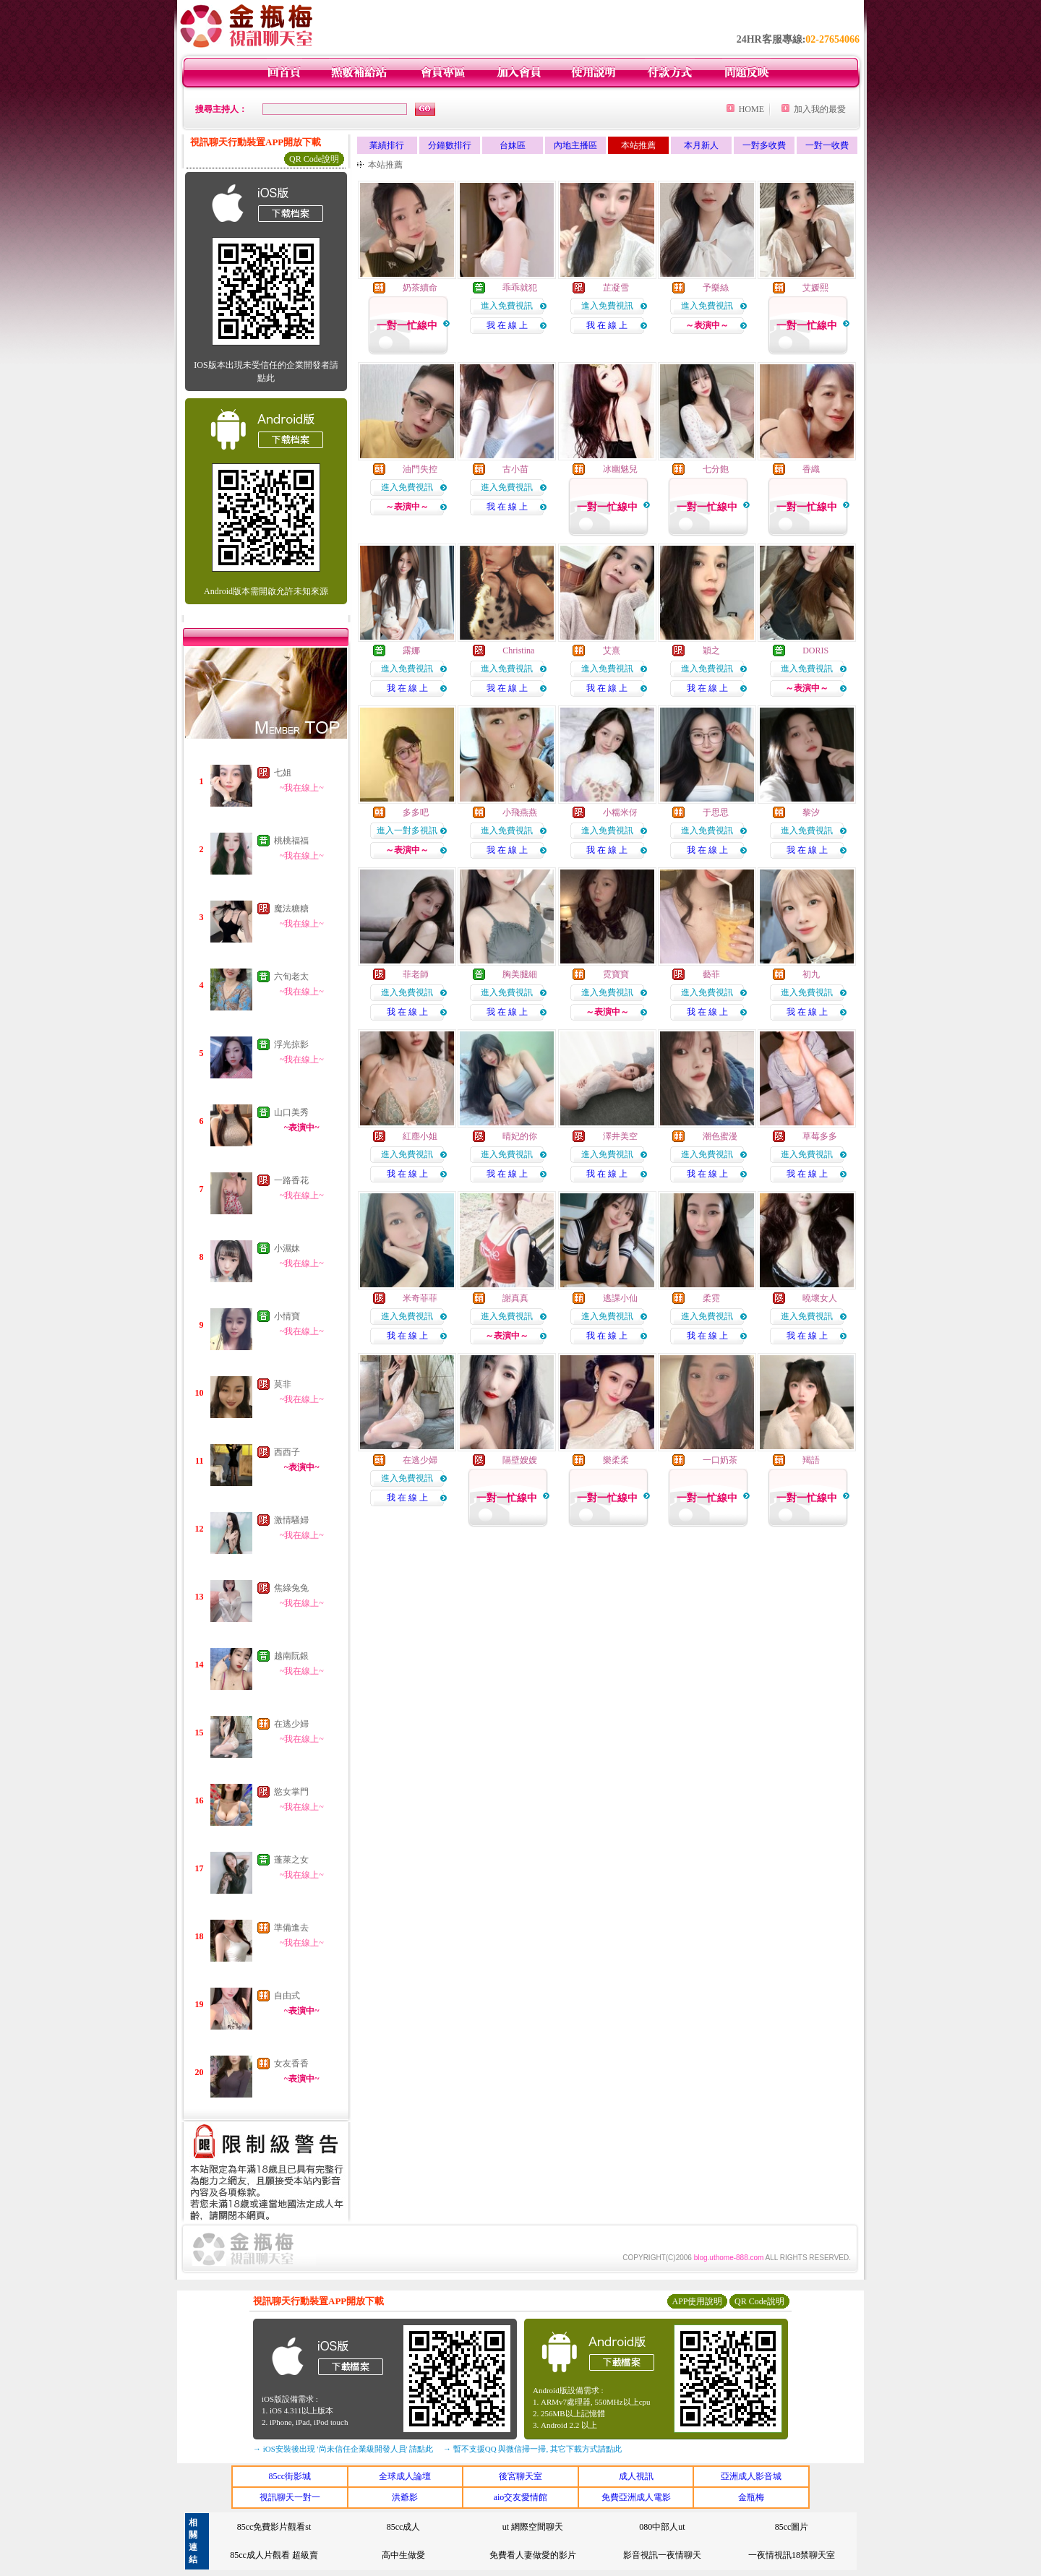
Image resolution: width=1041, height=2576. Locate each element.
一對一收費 (827, 145)
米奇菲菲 (420, 1298)
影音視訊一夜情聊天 (662, 2555)
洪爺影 (405, 2497)
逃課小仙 (620, 1298)
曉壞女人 (819, 1298)
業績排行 (386, 145)
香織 (811, 469)
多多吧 (416, 812)
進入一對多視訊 (407, 830)
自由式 (287, 1996)
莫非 (282, 1384)
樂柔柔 (616, 1460)
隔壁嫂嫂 (519, 1460)
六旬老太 (291, 976)
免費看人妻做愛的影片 (532, 2555)
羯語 (811, 1460)
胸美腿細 (519, 974)
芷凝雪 (616, 288)
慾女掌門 (291, 1792)
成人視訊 (636, 2476)
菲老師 (416, 974)
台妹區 (513, 145)
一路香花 (291, 1180)
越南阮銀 (291, 1656)
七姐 (282, 773)
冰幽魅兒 (620, 469)
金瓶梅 (751, 2497)
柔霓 (711, 1298)
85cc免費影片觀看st (274, 2527)
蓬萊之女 (291, 1860)
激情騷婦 (291, 1520)
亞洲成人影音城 (751, 2476)
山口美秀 (291, 1112)
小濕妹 (287, 1248)
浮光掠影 (291, 1044)
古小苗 (515, 469)
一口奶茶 (720, 1460)
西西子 (287, 1452)
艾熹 (611, 650)
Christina (518, 650)
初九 (811, 974)
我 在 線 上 (507, 325)
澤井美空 (620, 1136)
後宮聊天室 (520, 2476)
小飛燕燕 (519, 812)
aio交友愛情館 (521, 2497)
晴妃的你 (519, 1136)
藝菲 (711, 974)
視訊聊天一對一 (290, 2497)
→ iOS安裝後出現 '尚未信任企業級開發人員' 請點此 (343, 2448)
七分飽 (716, 469)
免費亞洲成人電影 (636, 2497)
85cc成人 (404, 2527)
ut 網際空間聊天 (532, 2527)
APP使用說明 (697, 2301)
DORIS (815, 650)
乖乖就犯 (519, 288)
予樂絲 (716, 288)
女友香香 (291, 2063)
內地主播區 (575, 145)
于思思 (716, 812)
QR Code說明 (314, 159)
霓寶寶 (616, 974)
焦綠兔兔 (291, 1588)
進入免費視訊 (507, 306)
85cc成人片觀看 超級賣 (274, 2555)
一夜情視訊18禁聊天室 (791, 2555)
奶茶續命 (420, 288)
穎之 (711, 650)
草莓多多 (819, 1136)
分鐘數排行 (449, 145)
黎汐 (811, 812)
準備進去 (291, 1928)
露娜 (411, 650)
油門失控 (420, 469)
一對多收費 (764, 145)
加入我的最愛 (820, 109)
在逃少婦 (291, 1724)
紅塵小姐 (420, 1136)
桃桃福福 (291, 841)
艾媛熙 (815, 288)
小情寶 (287, 1316)
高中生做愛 (403, 2555)
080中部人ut (662, 2527)
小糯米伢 (620, 812)
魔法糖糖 (291, 908)
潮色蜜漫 (720, 1136)
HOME (751, 109)
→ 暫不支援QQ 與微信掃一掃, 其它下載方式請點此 (532, 2448)
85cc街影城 (289, 2476)
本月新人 (701, 145)
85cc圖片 (792, 2527)
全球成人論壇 (405, 2476)
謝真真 (515, 1298)
